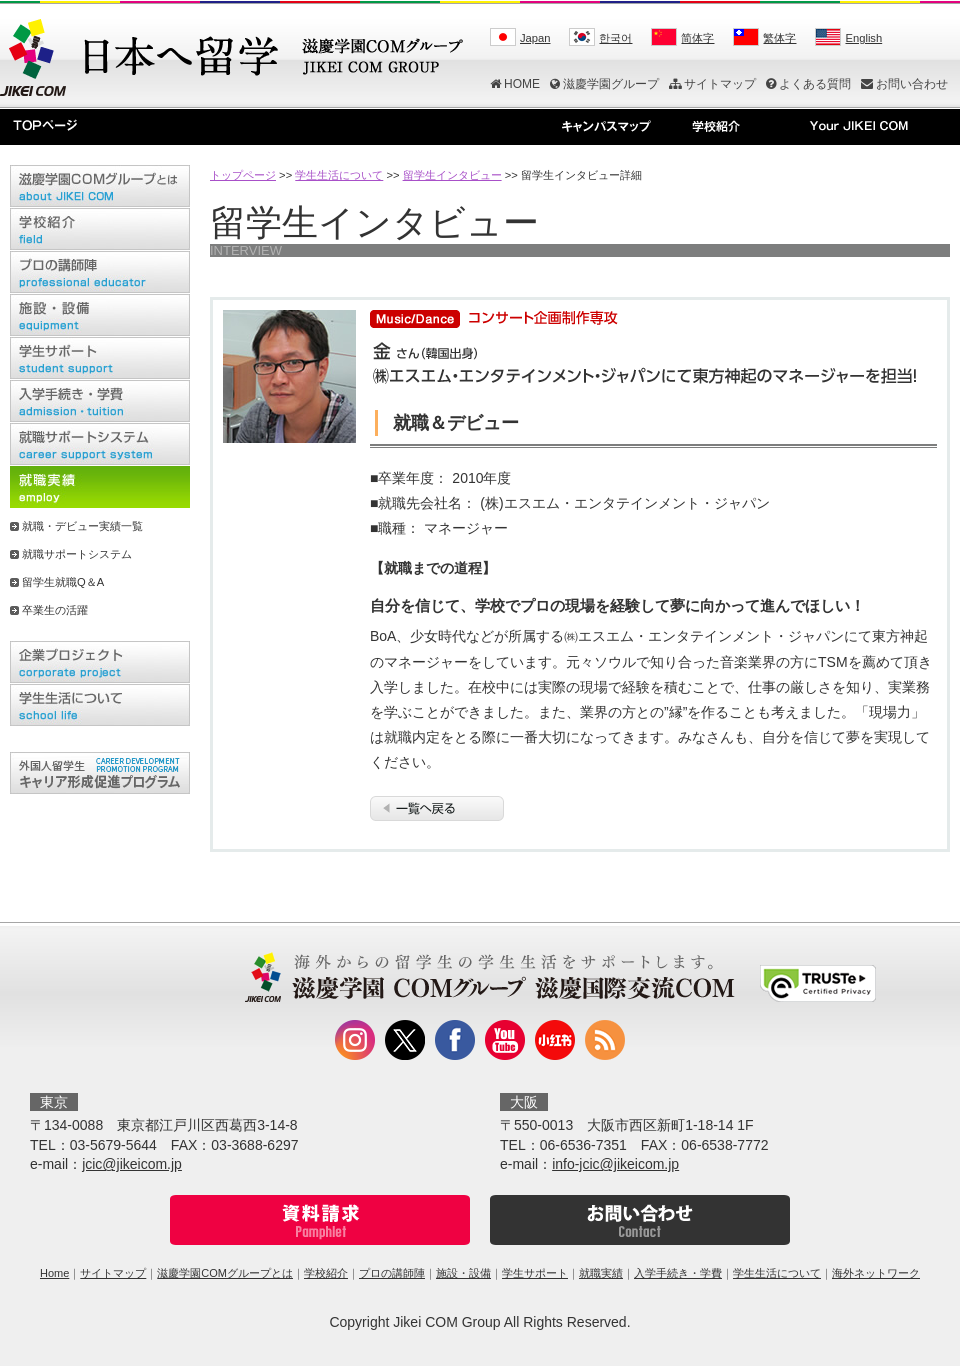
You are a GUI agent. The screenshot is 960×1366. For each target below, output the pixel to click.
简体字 (697, 38)
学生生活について (339, 175)
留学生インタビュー (452, 175)
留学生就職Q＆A (63, 582)
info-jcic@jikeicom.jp (615, 1164)
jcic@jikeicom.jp (132, 1164)
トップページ (243, 175)
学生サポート (535, 1273)
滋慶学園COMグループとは (225, 1273)
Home (54, 1273)
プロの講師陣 (392, 1273)
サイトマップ (712, 84)
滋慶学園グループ (604, 84)
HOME (515, 84)
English (863, 38)
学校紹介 (326, 1273)
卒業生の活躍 (55, 610)
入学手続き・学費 (678, 1273)
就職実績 (601, 1273)
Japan (535, 38)
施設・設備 (463, 1273)
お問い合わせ (904, 84)
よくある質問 (808, 84)
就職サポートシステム (77, 554)
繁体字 (779, 38)
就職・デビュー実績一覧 (82, 526)
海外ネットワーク (876, 1273)
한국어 (615, 38)
